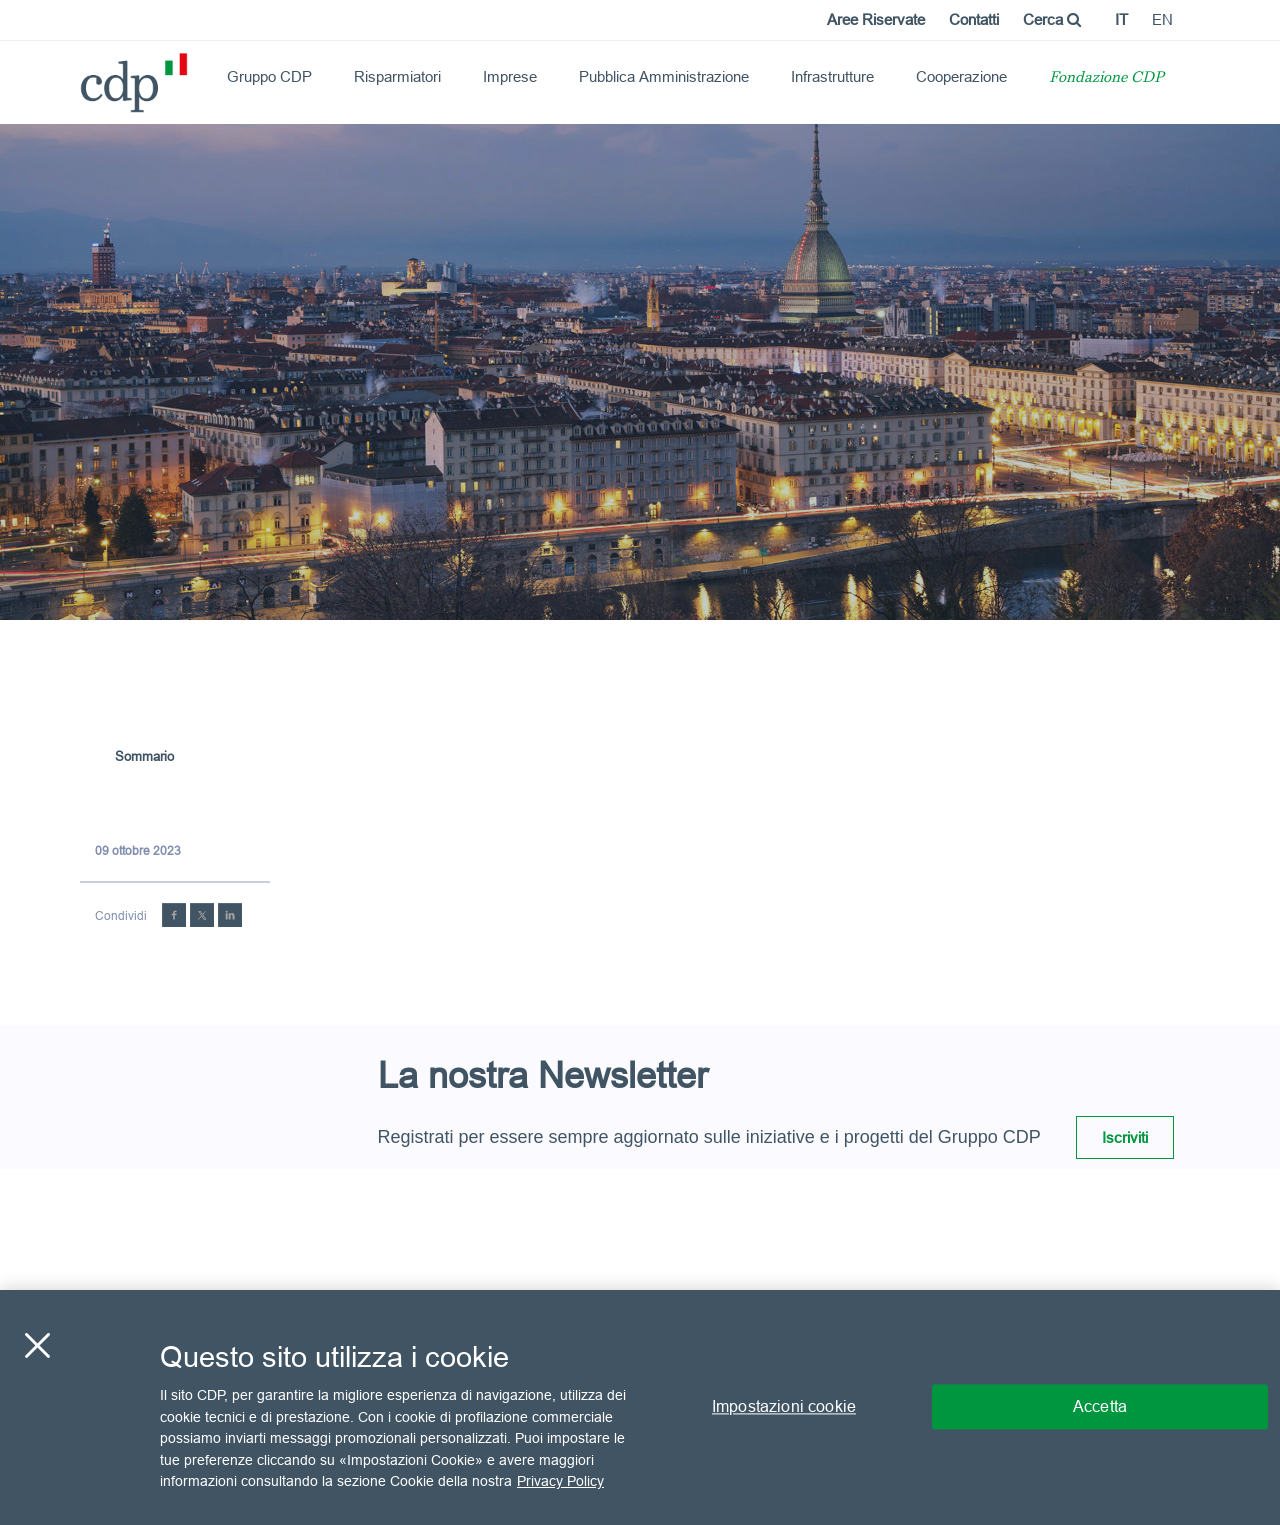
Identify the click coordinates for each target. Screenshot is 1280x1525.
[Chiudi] (37, 1346)
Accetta (1100, 1407)
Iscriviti (1125, 1137)
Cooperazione (961, 76)
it (1121, 19)
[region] (640, 1407)
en (1162, 19)
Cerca (1052, 19)
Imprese (510, 76)
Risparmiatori (397, 76)
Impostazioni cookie (784, 1407)
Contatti (974, 19)
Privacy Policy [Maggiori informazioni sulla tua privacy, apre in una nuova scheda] (560, 1481)
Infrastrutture (832, 76)
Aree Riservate (876, 19)
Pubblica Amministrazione (664, 76)
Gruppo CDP (269, 76)
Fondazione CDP (1106, 78)
